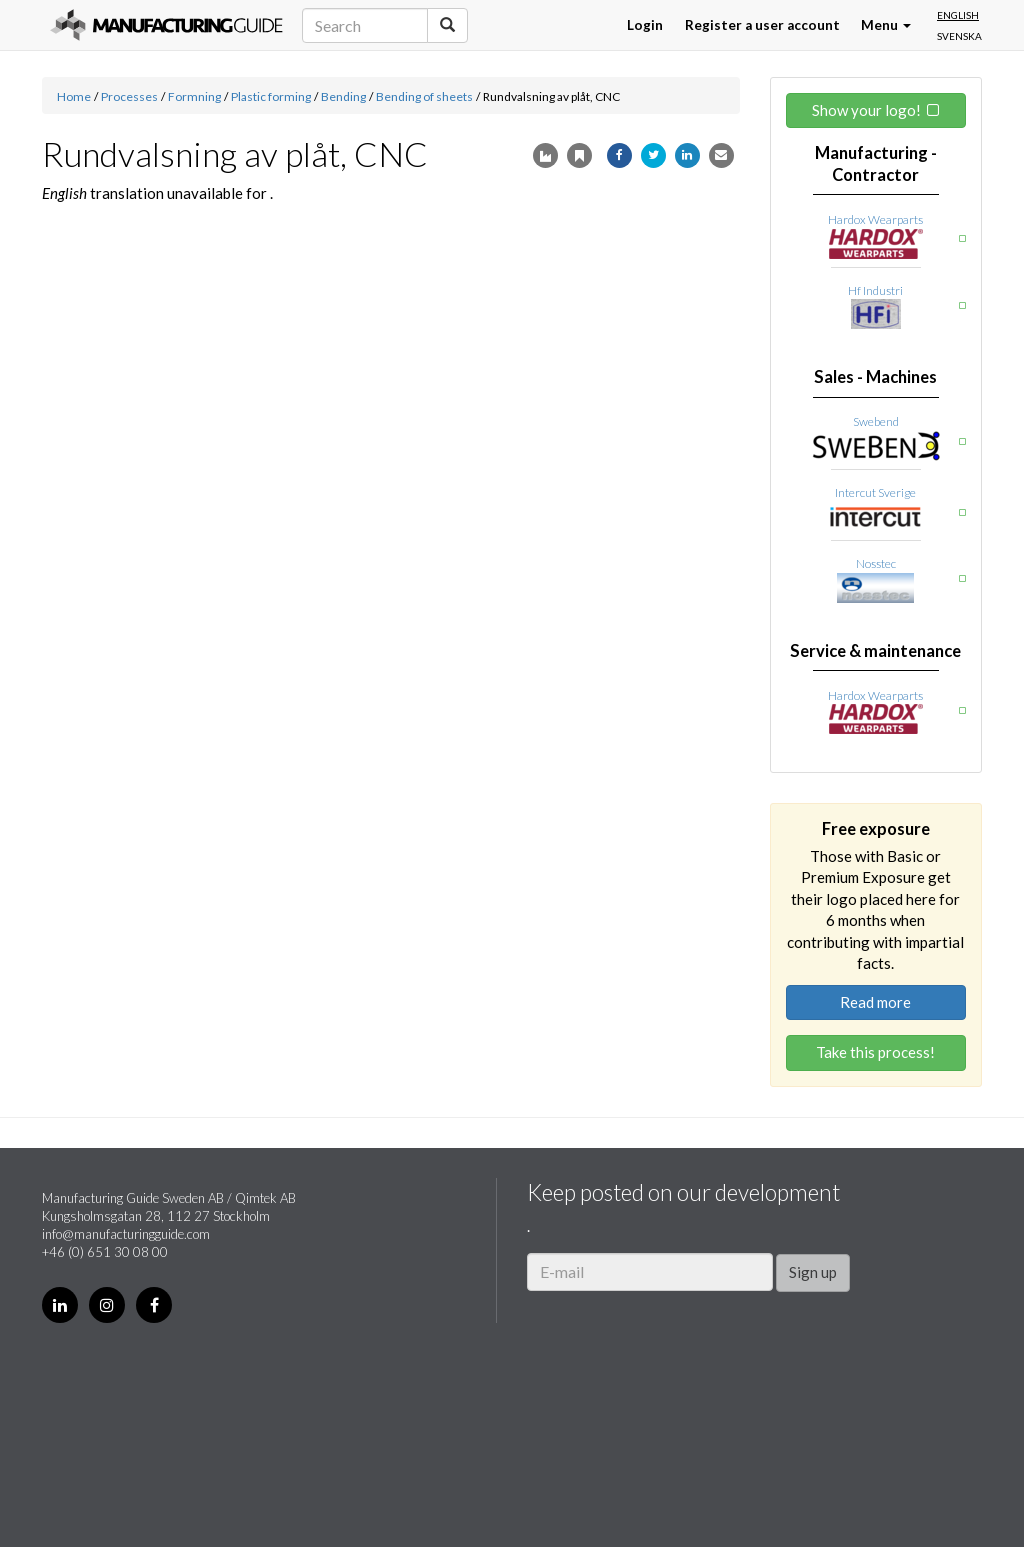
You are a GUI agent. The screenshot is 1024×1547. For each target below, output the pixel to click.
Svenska (959, 36)
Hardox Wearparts (875, 219)
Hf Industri (875, 290)
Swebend (876, 421)
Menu (886, 25)
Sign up (813, 1272)
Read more (875, 1002)
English (958, 15)
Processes (129, 96)
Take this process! (875, 1052)
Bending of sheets (424, 96)
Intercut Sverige (875, 492)
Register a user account (762, 25)
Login (645, 25)
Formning (194, 96)
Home (74, 96)
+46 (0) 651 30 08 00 (105, 1252)
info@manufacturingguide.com (126, 1234)
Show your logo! (866, 110)
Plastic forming (271, 96)
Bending (343, 96)
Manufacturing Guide (166, 25)
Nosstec (876, 563)
